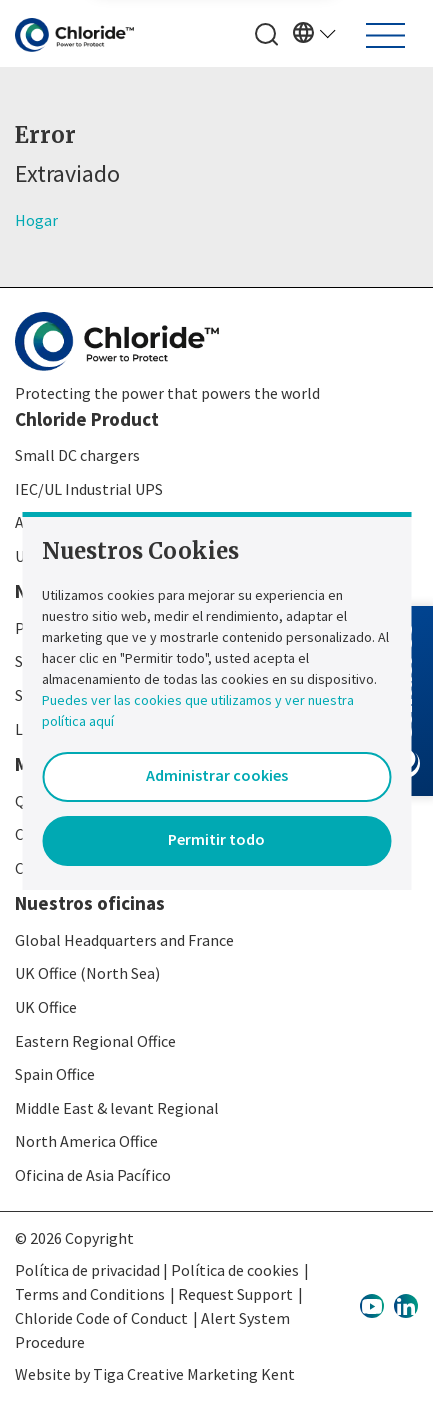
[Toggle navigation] (385, 35)
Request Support (235, 1294)
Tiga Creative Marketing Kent (194, 1374)
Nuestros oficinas (90, 903)
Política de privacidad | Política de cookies (157, 1270)
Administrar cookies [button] (217, 775)
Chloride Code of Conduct (101, 1318)
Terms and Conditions (90, 1294)
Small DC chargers (77, 455)
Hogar (36, 220)
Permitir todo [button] (216, 839)
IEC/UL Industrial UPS (89, 489)
